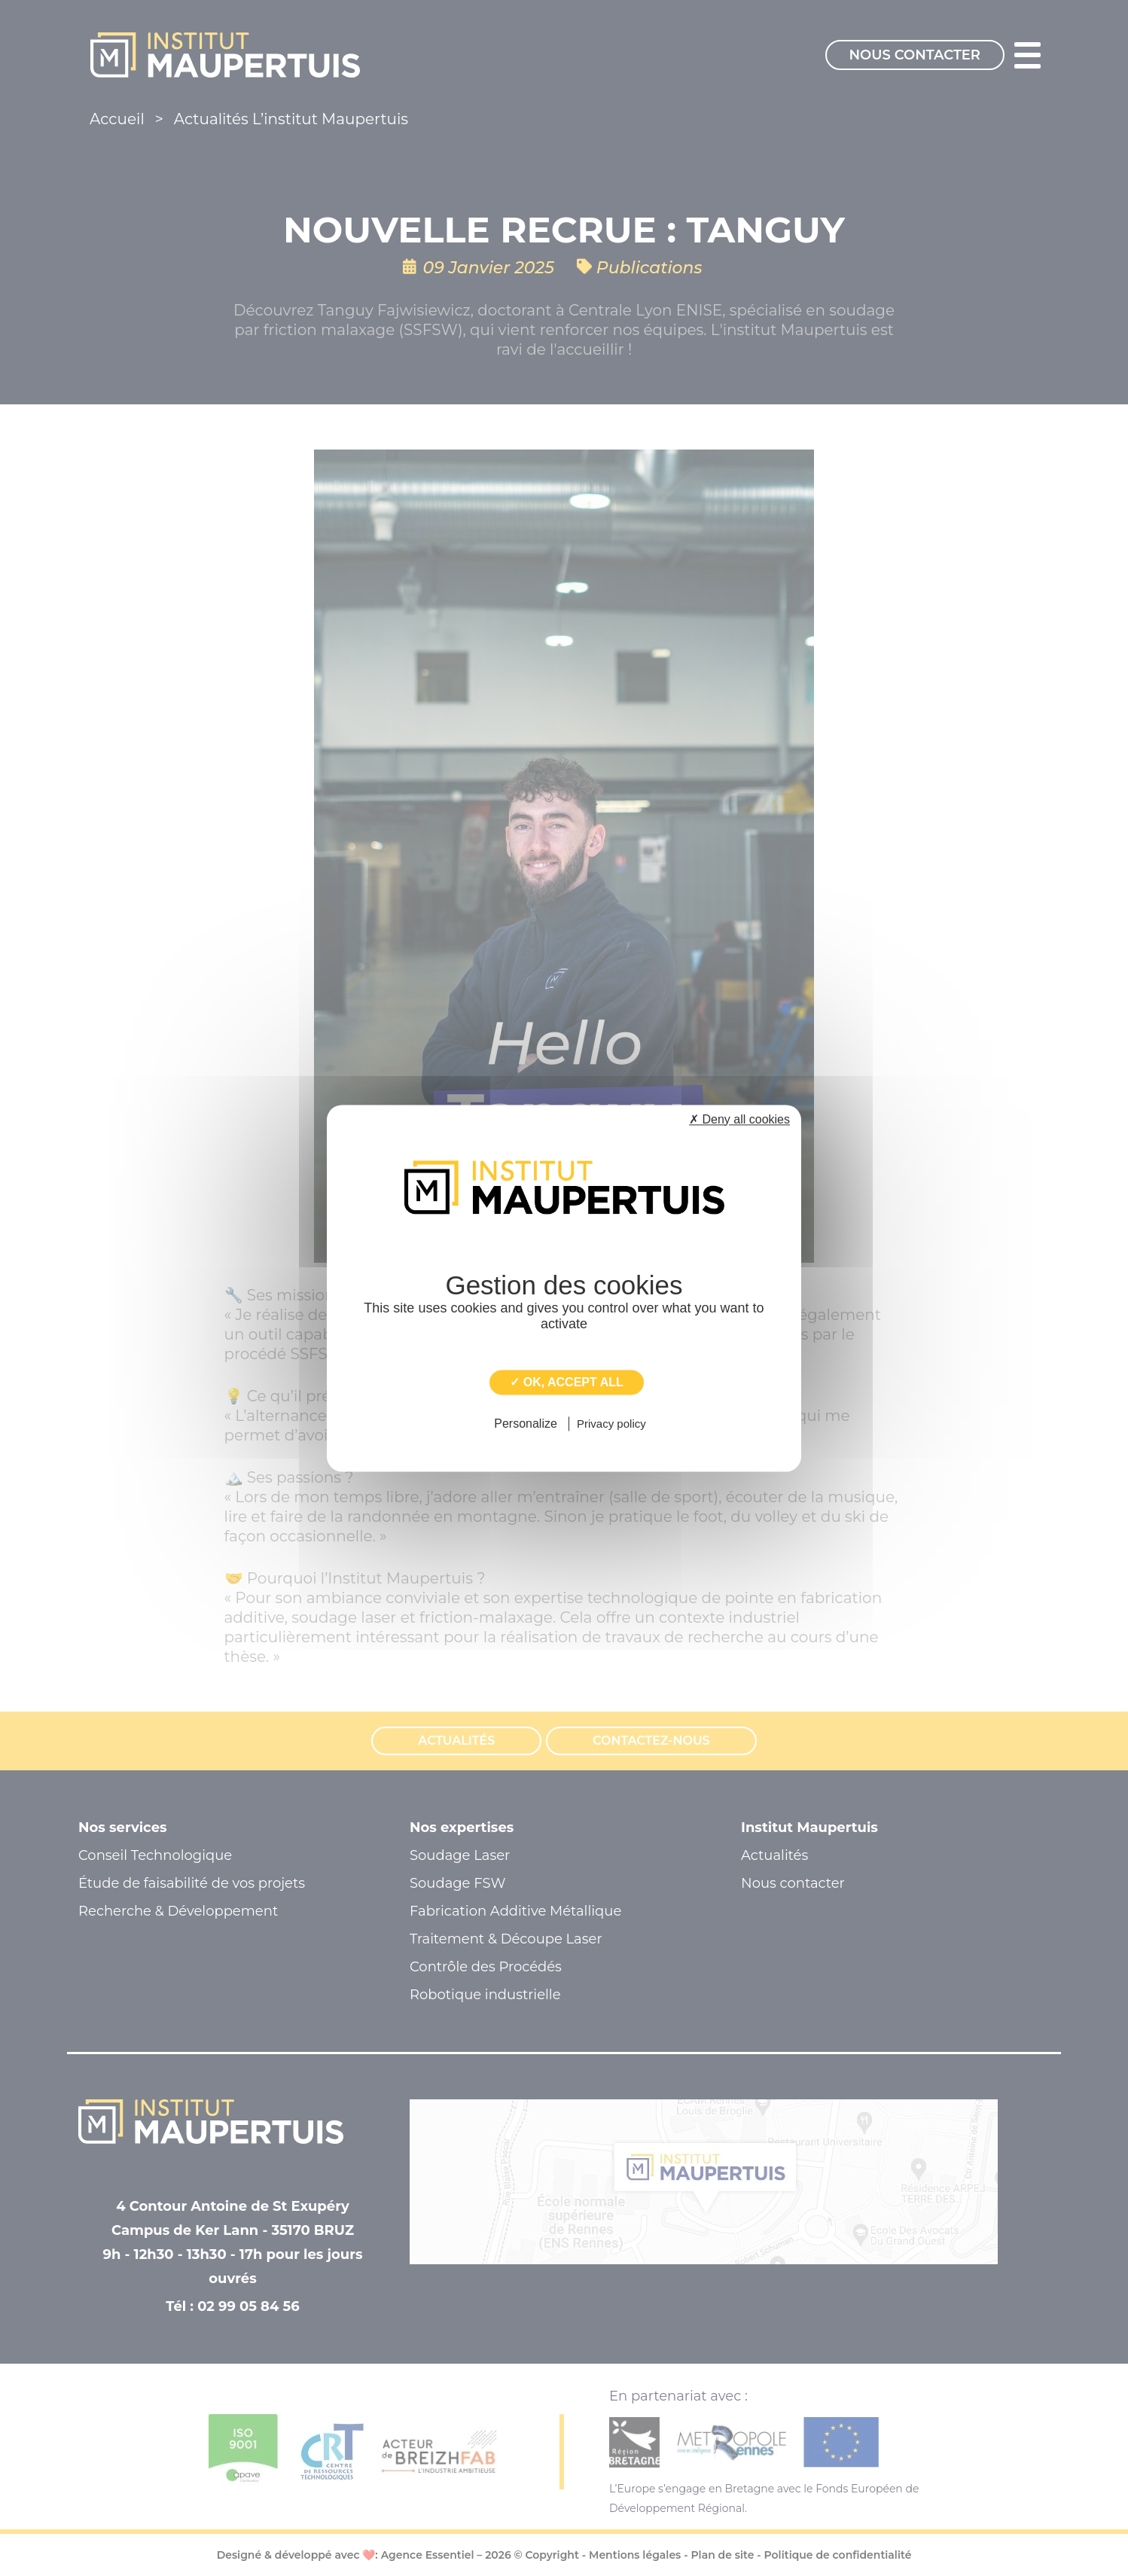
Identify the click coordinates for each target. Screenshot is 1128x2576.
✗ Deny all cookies (739, 1119)
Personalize (525, 1423)
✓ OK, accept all (566, 1382)
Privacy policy (611, 1423)
